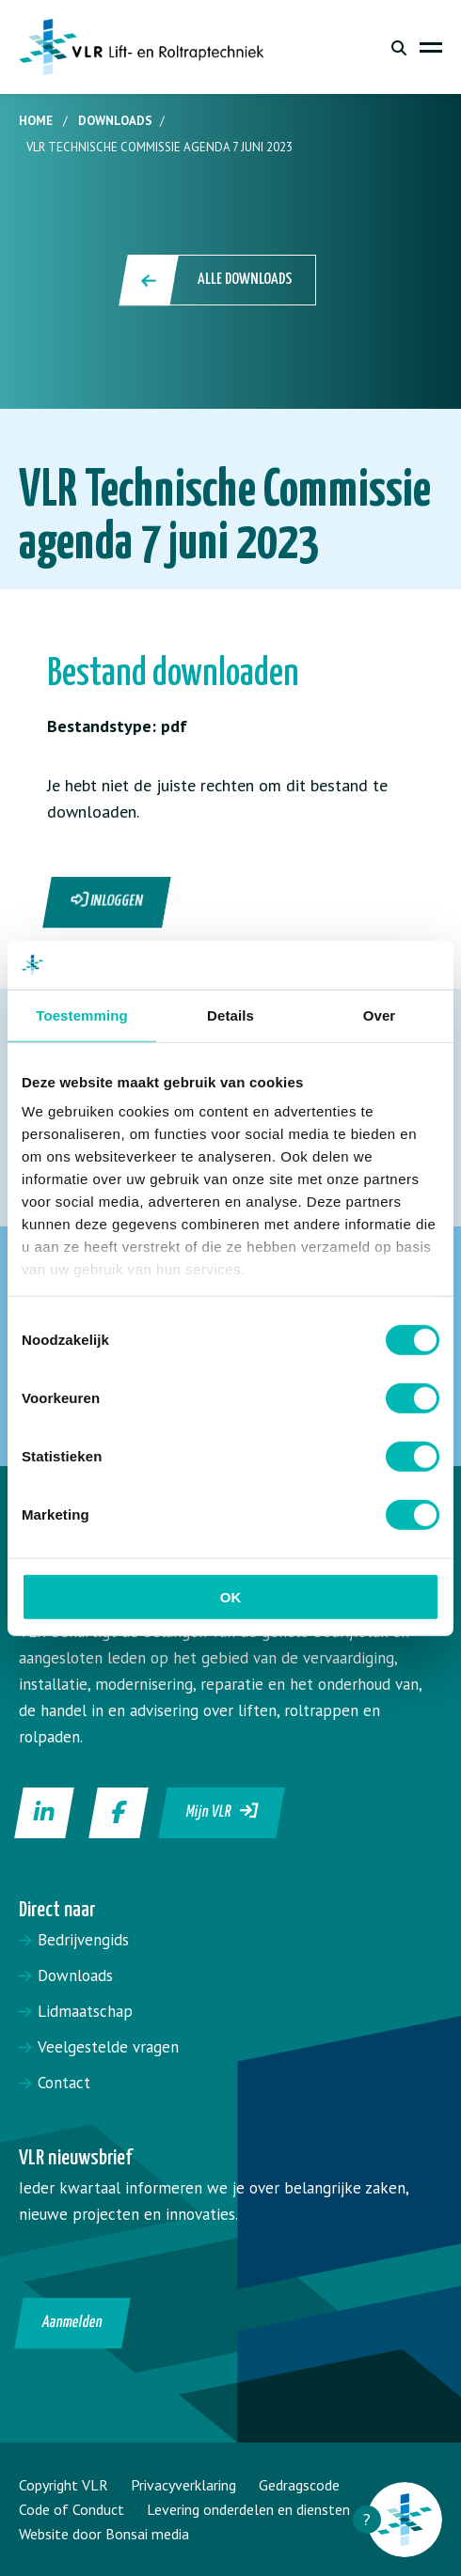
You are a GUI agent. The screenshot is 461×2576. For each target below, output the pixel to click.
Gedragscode (299, 2484)
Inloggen (107, 900)
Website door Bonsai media (104, 2533)
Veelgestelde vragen (108, 2047)
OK (231, 1597)
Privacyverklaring (183, 2484)
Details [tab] (230, 1015)
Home (36, 121)
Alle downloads (219, 280)
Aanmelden (72, 2323)
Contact (64, 2082)
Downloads (115, 121)
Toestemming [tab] (82, 1015)
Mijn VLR (222, 1811)
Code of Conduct (71, 2509)
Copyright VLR (63, 2484)
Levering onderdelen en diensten (248, 2509)
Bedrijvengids (83, 1939)
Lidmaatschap (85, 2011)
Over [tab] (379, 1015)
